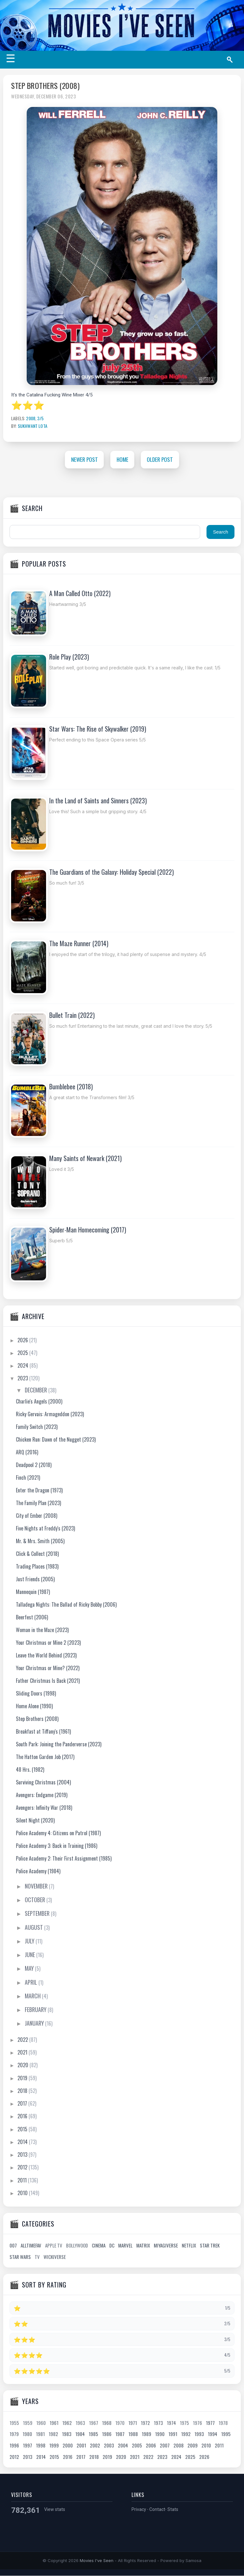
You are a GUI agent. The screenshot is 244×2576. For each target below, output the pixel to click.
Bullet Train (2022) (72, 1015)
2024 (23, 1366)
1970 (120, 2422)
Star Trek (210, 2245)
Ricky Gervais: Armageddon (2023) (50, 1414)
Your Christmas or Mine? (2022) (47, 1668)
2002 (95, 2445)
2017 (22, 2104)
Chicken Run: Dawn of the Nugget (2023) (56, 1439)
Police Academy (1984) (38, 1871)
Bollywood (77, 2245)
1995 (226, 2434)
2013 (23, 2155)
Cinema (98, 2245)
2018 (23, 2091)
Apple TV (53, 2245)
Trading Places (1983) (37, 1566)
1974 (171, 2422)
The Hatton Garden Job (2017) (45, 1757)
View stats (54, 2509)
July (30, 1941)
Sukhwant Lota (32, 425)
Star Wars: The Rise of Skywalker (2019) (97, 729)
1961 (54, 2422)
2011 (22, 2180)
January (35, 2023)
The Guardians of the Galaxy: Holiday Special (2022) (111, 872)
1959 (27, 2422)
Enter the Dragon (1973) (39, 1490)
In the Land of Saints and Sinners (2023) (98, 801)
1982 (53, 2434)
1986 (107, 2434)
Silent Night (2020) (35, 1820)
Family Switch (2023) (37, 1427)
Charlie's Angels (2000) (39, 1401)
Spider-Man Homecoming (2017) (87, 1229)
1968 (107, 2422)
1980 (27, 2434)
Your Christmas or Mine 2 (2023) (48, 1642)
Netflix (189, 2245)
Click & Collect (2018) (37, 1553)
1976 (197, 2422)
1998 (40, 2445)
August (34, 1927)
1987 (120, 2434)
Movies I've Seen (96, 2560)
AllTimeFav (31, 2245)
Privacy (139, 2509)
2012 (23, 2167)
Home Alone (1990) (34, 1706)
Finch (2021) (28, 1477)
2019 (23, 2078)
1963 (80, 2422)
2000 (68, 2445)
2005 (137, 2445)
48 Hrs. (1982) (30, 1769)
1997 (27, 2445)
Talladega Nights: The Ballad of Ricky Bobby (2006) (66, 1604)
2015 (23, 2129)
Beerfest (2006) (32, 1617)
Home (122, 459)
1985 (93, 2434)
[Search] (232, 59)
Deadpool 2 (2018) (33, 1465)
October (35, 1900)
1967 (93, 2422)
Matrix (143, 2245)
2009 (192, 2445)
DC (111, 2245)
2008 (30, 418)
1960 (41, 2422)
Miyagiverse (166, 2245)
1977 (210, 2422)
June (30, 1955)
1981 (40, 2434)
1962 (67, 2422)
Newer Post (83, 459)
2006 (151, 2445)
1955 (14, 2422)
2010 (23, 2193)
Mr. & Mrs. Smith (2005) (40, 1541)
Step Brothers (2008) (45, 85)
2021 (23, 2052)
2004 (123, 2445)
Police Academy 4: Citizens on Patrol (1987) (58, 1833)
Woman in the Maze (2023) (42, 1630)
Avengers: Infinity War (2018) (44, 1807)
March (33, 1996)
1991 (172, 2434)
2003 (109, 2445)
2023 (23, 1378)
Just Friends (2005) (35, 1579)
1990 (160, 2434)
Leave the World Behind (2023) (46, 1655)
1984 (80, 2434)
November (37, 1886)
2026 (23, 1340)
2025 (23, 1353)
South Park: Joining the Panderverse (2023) (58, 1744)
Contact (157, 2509)
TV (37, 2257)
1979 (14, 2434)
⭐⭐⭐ (27, 405)
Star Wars (20, 2257)
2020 (23, 2065)
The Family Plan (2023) (38, 1503)
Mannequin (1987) (33, 1592)
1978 (223, 2422)
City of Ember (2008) (36, 1515)
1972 (145, 2422)
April (31, 1982)
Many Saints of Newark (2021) (85, 1158)
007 (13, 2245)
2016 (23, 2116)
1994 (212, 2434)
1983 (66, 2434)
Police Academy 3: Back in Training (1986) (56, 1845)
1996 (14, 2445)
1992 (186, 2434)
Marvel (125, 2245)
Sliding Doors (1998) (36, 1693)
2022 (23, 2040)
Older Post (161, 459)
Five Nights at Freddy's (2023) (45, 1528)
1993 (199, 2434)
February (36, 2010)
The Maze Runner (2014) (78, 943)
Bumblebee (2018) (71, 1086)
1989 (146, 2434)
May (30, 1968)
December (36, 1390)
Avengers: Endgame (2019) (41, 1795)
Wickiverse (55, 2257)
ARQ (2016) (27, 1452)
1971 (132, 2422)
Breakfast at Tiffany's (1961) (43, 1731)
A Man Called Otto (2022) (80, 593)
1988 (133, 2434)
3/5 (40, 418)
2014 (23, 2142)
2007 (165, 2445)
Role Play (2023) (69, 657)
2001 (81, 2445)
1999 (54, 2445)
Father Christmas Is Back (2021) (48, 1680)
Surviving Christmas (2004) (43, 1782)
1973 (158, 2422)
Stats (172, 2509)
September (38, 1913)
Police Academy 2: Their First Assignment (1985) (64, 1858)
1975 (184, 2422)
